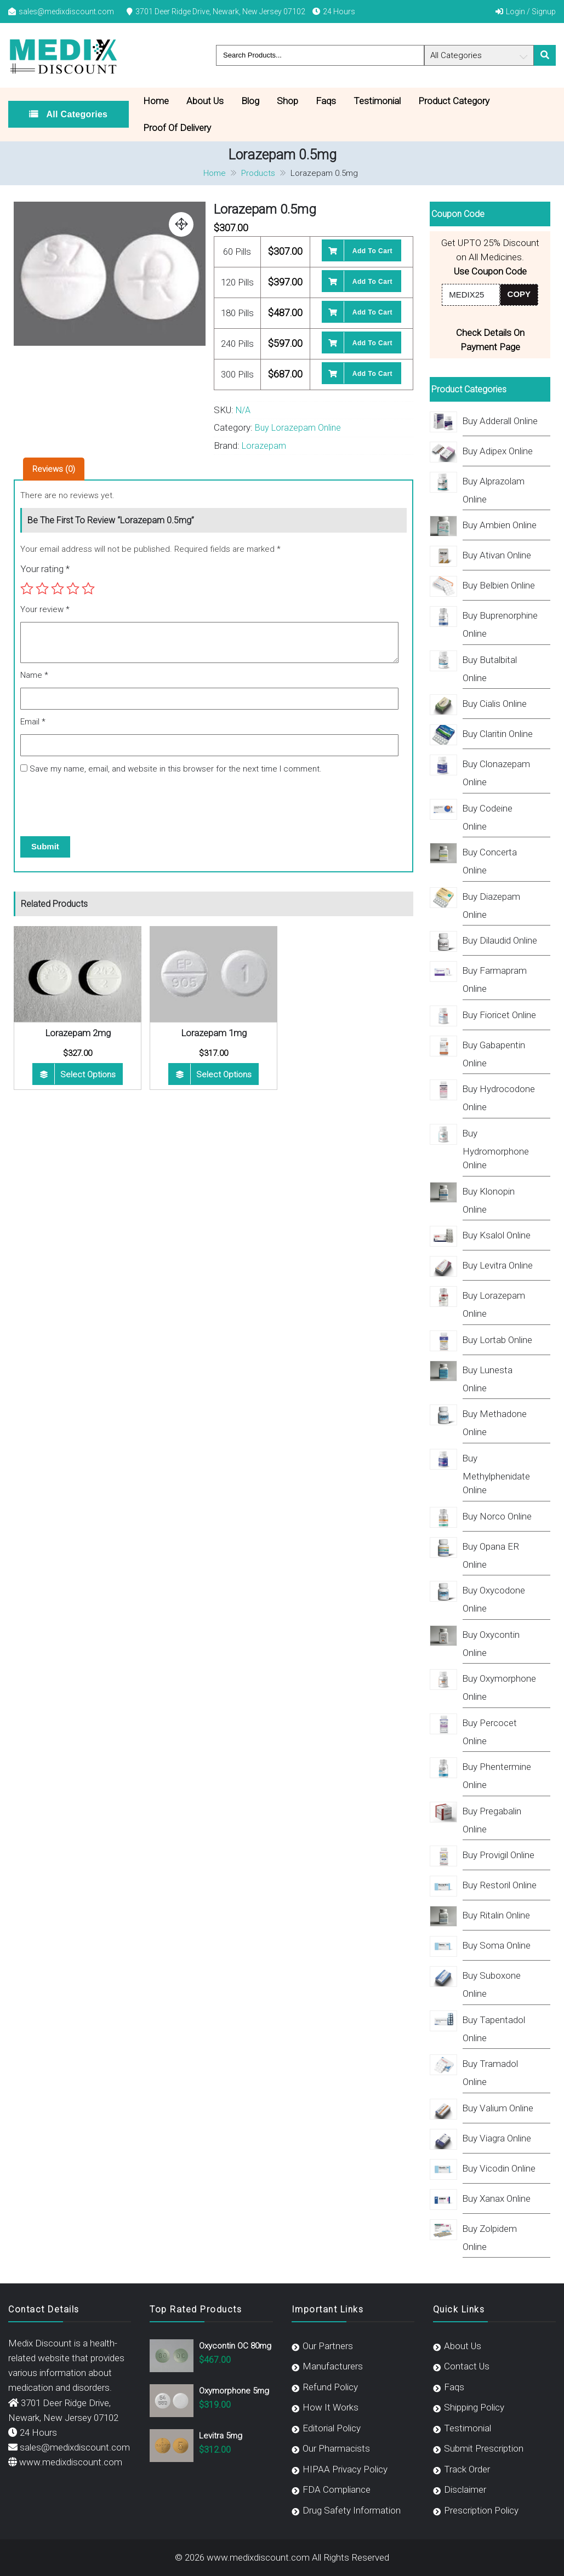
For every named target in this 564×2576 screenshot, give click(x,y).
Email (32, 722)
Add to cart (372, 251)
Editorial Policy (332, 2428)
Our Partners (328, 2345)
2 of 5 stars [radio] (42, 588)
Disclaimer (465, 2489)
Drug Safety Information (352, 2510)
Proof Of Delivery (177, 127)
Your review (45, 609)
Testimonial (377, 100)
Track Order (467, 2469)
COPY (519, 294)
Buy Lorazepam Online (298, 427)
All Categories (76, 114)
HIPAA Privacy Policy (345, 2469)
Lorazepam (264, 446)
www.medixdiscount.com (70, 2462)
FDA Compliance (337, 2489)
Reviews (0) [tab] (53, 469)
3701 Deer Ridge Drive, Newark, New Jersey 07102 (220, 11)
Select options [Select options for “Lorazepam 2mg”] (88, 1074)
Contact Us (466, 2366)
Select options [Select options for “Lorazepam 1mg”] (224, 1074)
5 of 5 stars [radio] (88, 588)
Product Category (453, 100)
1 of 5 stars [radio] (26, 588)
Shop (287, 100)
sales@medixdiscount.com (66, 11)
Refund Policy (330, 2386)
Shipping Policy (474, 2407)
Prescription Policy (481, 2510)
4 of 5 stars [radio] (72, 588)
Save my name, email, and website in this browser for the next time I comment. (176, 769)
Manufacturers (333, 2366)
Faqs (326, 100)
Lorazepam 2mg (78, 1032)
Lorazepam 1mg (214, 1032)
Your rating (45, 568)
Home (156, 100)
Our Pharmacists (336, 2448)
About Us (205, 100)
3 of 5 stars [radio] (57, 588)
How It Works (330, 2407)
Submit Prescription (483, 2448)
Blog (250, 100)
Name (34, 675)
